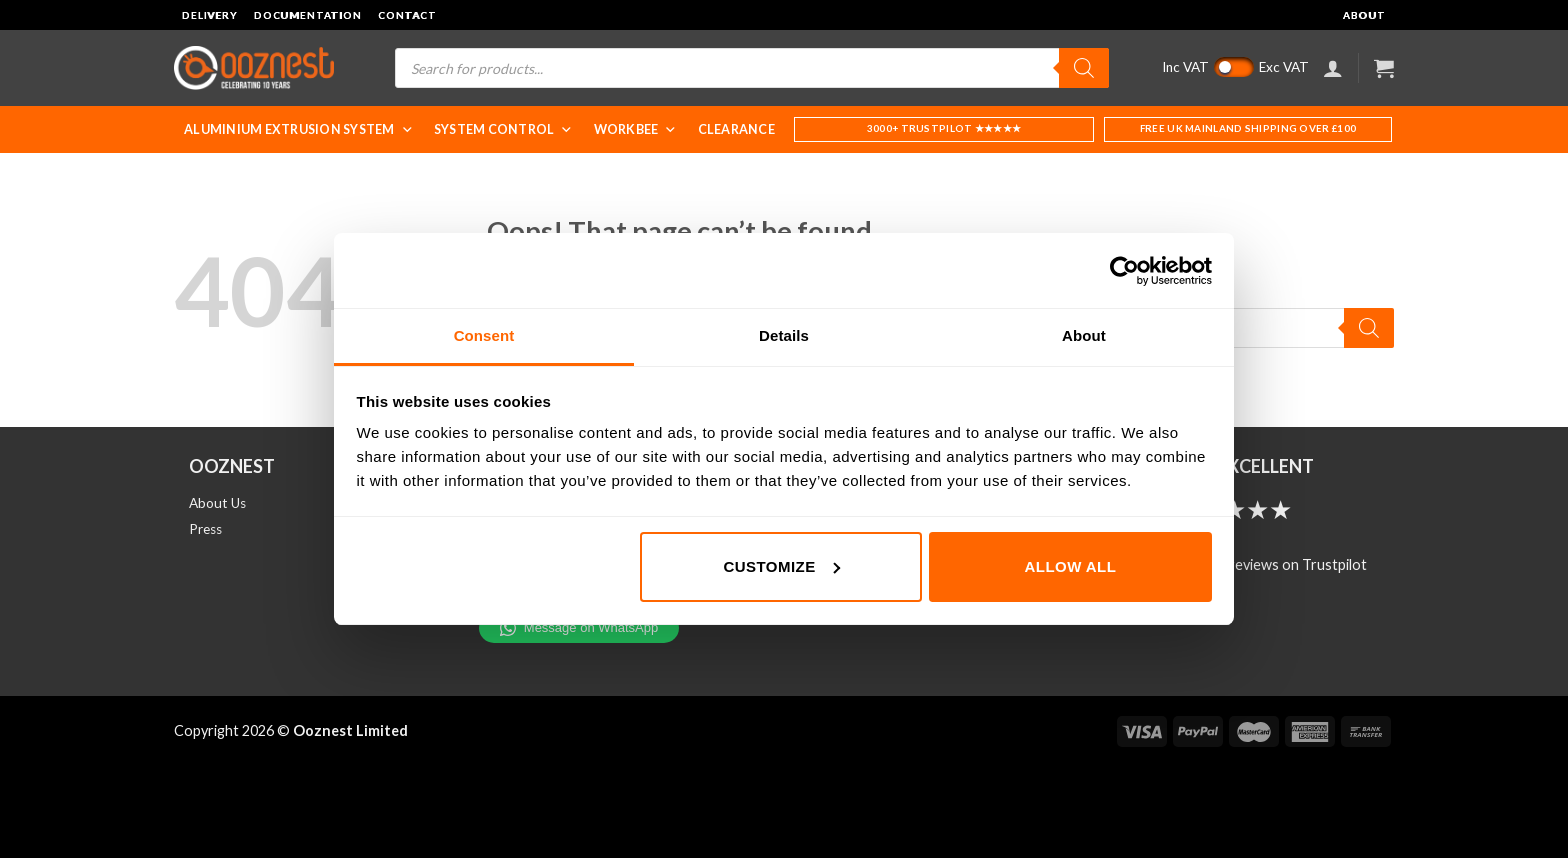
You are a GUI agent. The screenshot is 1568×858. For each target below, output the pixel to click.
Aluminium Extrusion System (299, 129)
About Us (217, 503)
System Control (504, 129)
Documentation (308, 15)
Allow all (1071, 566)
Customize (781, 566)
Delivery (210, 15)
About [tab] (1084, 335)
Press (205, 529)
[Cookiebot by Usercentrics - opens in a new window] (1124, 271)
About (1364, 15)
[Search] (1084, 68)
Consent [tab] (484, 335)
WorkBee (636, 129)
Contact (407, 15)
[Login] (1333, 68)
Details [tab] (784, 335)
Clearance (736, 129)
